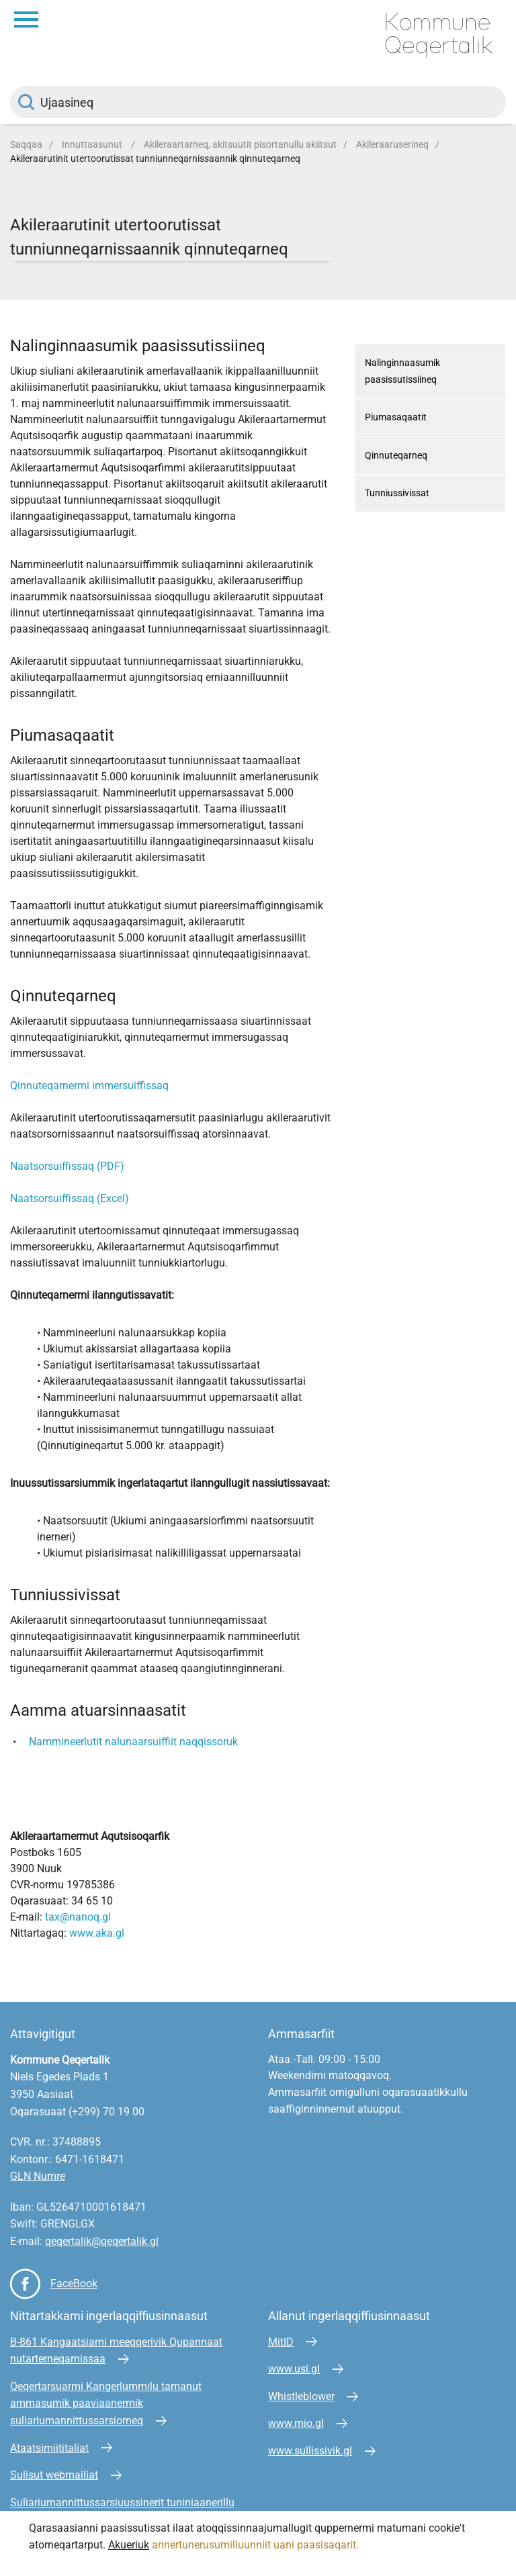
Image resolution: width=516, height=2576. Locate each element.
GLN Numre (37, 2176)
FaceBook (73, 2283)
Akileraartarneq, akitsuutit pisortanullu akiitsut (240, 144)
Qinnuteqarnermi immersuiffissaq (89, 1085)
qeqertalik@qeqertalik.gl (102, 2241)
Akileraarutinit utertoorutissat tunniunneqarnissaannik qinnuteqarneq (155, 158)
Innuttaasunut (93, 144)
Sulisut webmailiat (54, 2475)
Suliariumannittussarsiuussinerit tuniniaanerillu (122, 2502)
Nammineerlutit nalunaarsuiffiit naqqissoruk (133, 1741)
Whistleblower (301, 2396)
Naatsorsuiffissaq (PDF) (67, 1166)
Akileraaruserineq (392, 144)
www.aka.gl (96, 1933)
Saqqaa (26, 144)
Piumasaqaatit (396, 417)
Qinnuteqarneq (396, 455)
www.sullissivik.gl (310, 2450)
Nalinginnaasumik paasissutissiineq (402, 371)
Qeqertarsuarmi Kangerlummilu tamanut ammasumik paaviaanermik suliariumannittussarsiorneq (106, 2403)
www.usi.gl (294, 2368)
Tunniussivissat (397, 493)
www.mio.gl (296, 2423)
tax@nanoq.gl (78, 1917)
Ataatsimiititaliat (49, 2448)
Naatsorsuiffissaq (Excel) (69, 1198)
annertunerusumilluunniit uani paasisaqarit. (256, 2544)
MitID (281, 2342)
